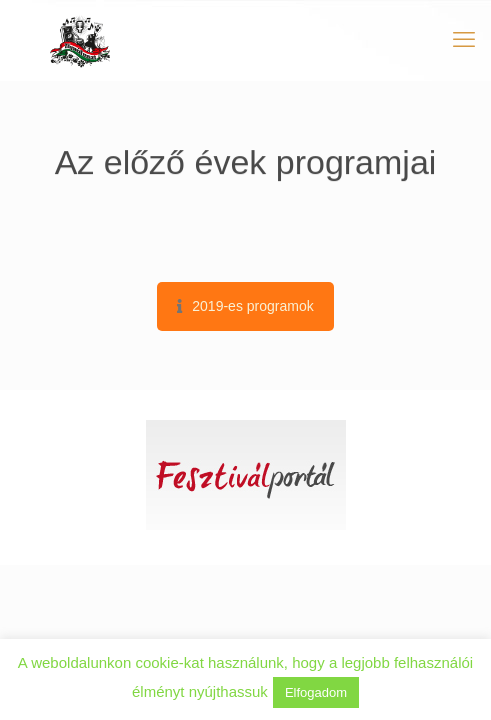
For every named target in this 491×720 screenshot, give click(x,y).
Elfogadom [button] (316, 692)
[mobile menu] (464, 40)
